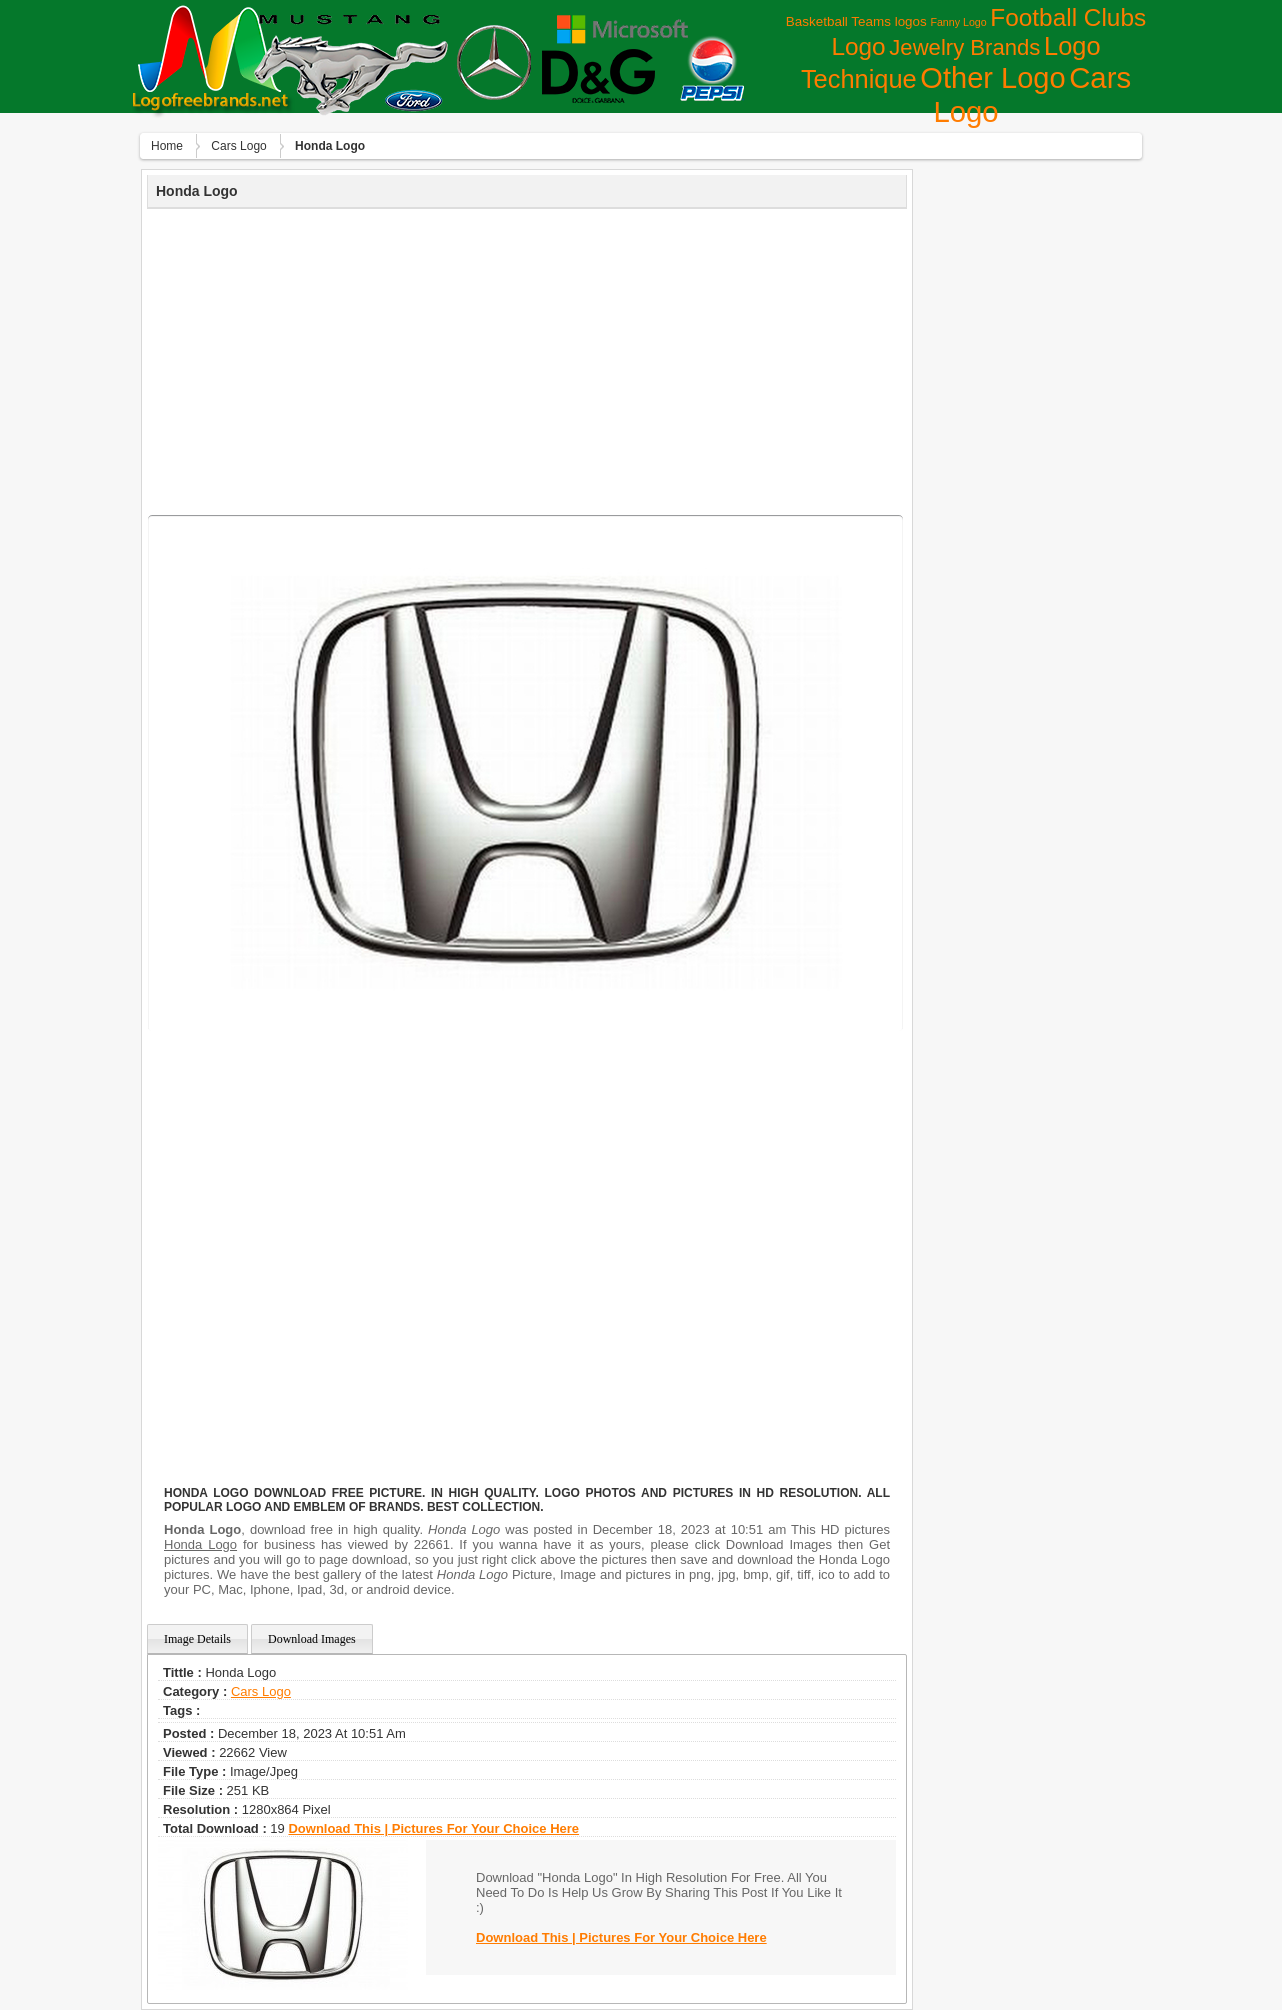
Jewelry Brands (964, 47)
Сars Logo (238, 146)
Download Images (312, 1639)
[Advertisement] (527, 359)
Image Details (197, 1639)
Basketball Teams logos (856, 21)
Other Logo (992, 78)
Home (167, 146)
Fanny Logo (958, 22)
